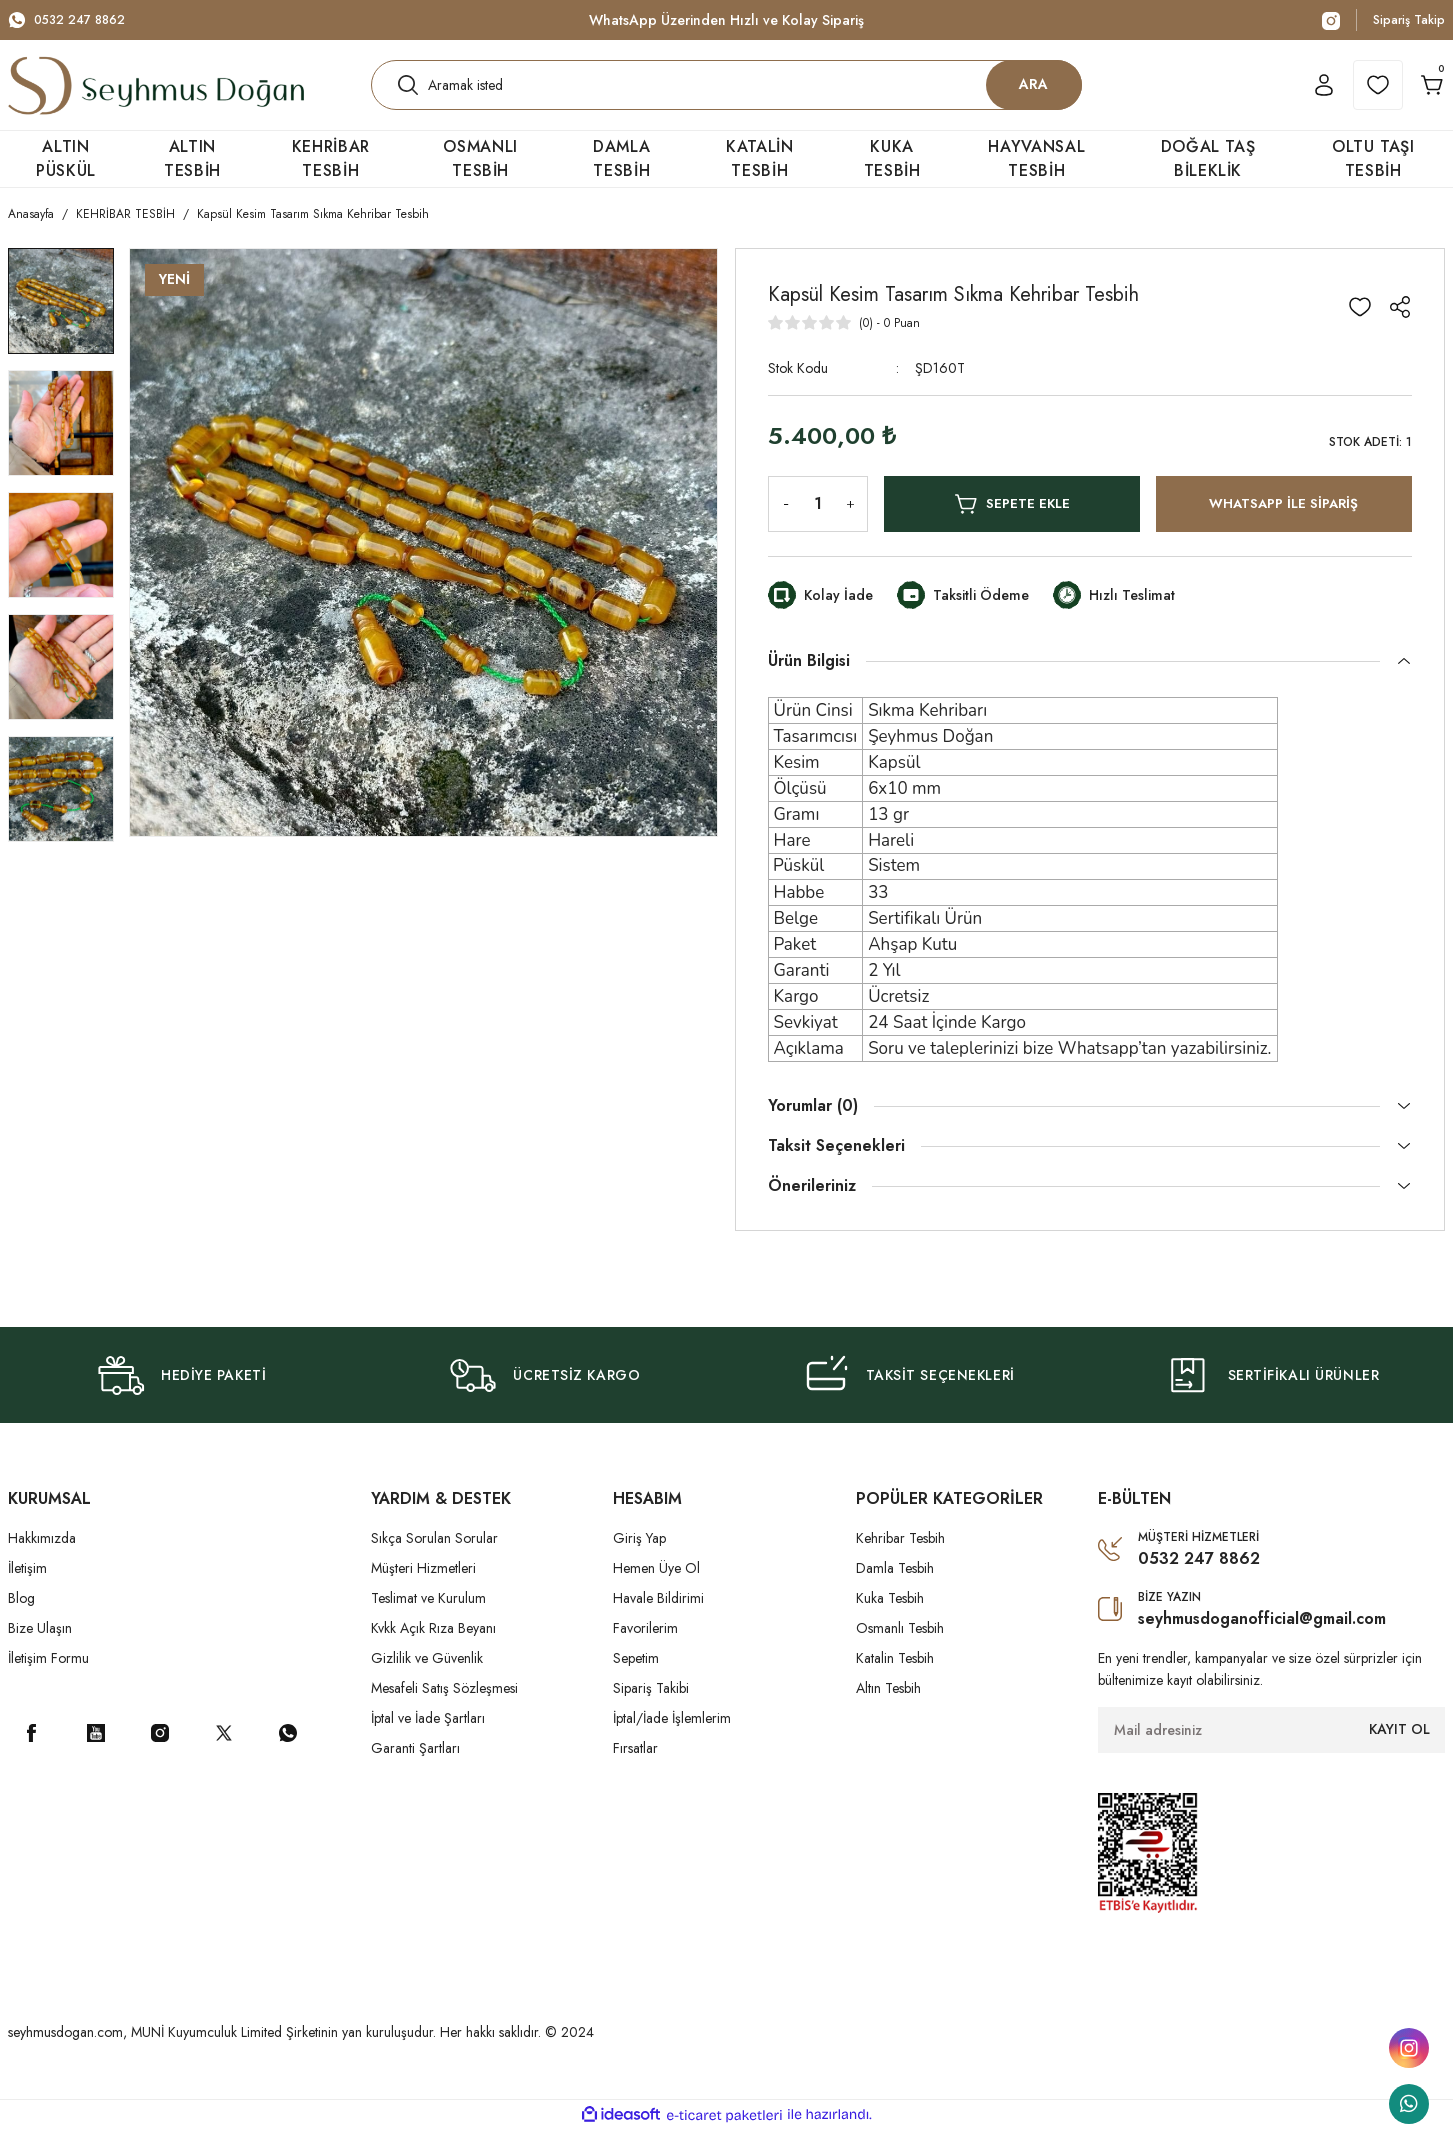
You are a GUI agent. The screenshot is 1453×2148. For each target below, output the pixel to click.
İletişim (27, 1586)
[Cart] (1420, 94)
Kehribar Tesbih (900, 1556)
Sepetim (636, 1676)
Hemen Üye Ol (656, 1586)
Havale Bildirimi (658, 1616)
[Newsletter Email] (1271, 1748)
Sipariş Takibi (651, 1706)
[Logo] (156, 94)
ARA (1033, 93)
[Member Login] (1288, 94)
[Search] (726, 94)
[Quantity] (818, 522)
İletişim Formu (48, 1676)
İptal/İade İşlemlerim (672, 1736)
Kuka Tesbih (890, 1616)
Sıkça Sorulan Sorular (434, 1556)
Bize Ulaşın (40, 1646)
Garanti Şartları (415, 1766)
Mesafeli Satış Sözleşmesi (444, 1706)
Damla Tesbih (895, 1586)
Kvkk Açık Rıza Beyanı (433, 1646)
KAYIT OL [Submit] (1399, 1747)
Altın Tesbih (888, 1706)
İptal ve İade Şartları (428, 1736)
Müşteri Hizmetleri (423, 1586)
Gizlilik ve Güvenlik (427, 1676)
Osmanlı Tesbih (900, 1646)
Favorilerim (645, 1646)
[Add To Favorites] (1360, 325)
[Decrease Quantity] (782, 522)
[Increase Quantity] (854, 522)
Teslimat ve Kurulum (428, 1616)
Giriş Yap (639, 1556)
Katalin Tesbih (895, 1676)
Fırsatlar (635, 1766)
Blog (21, 1616)
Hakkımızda (42, 1556)
